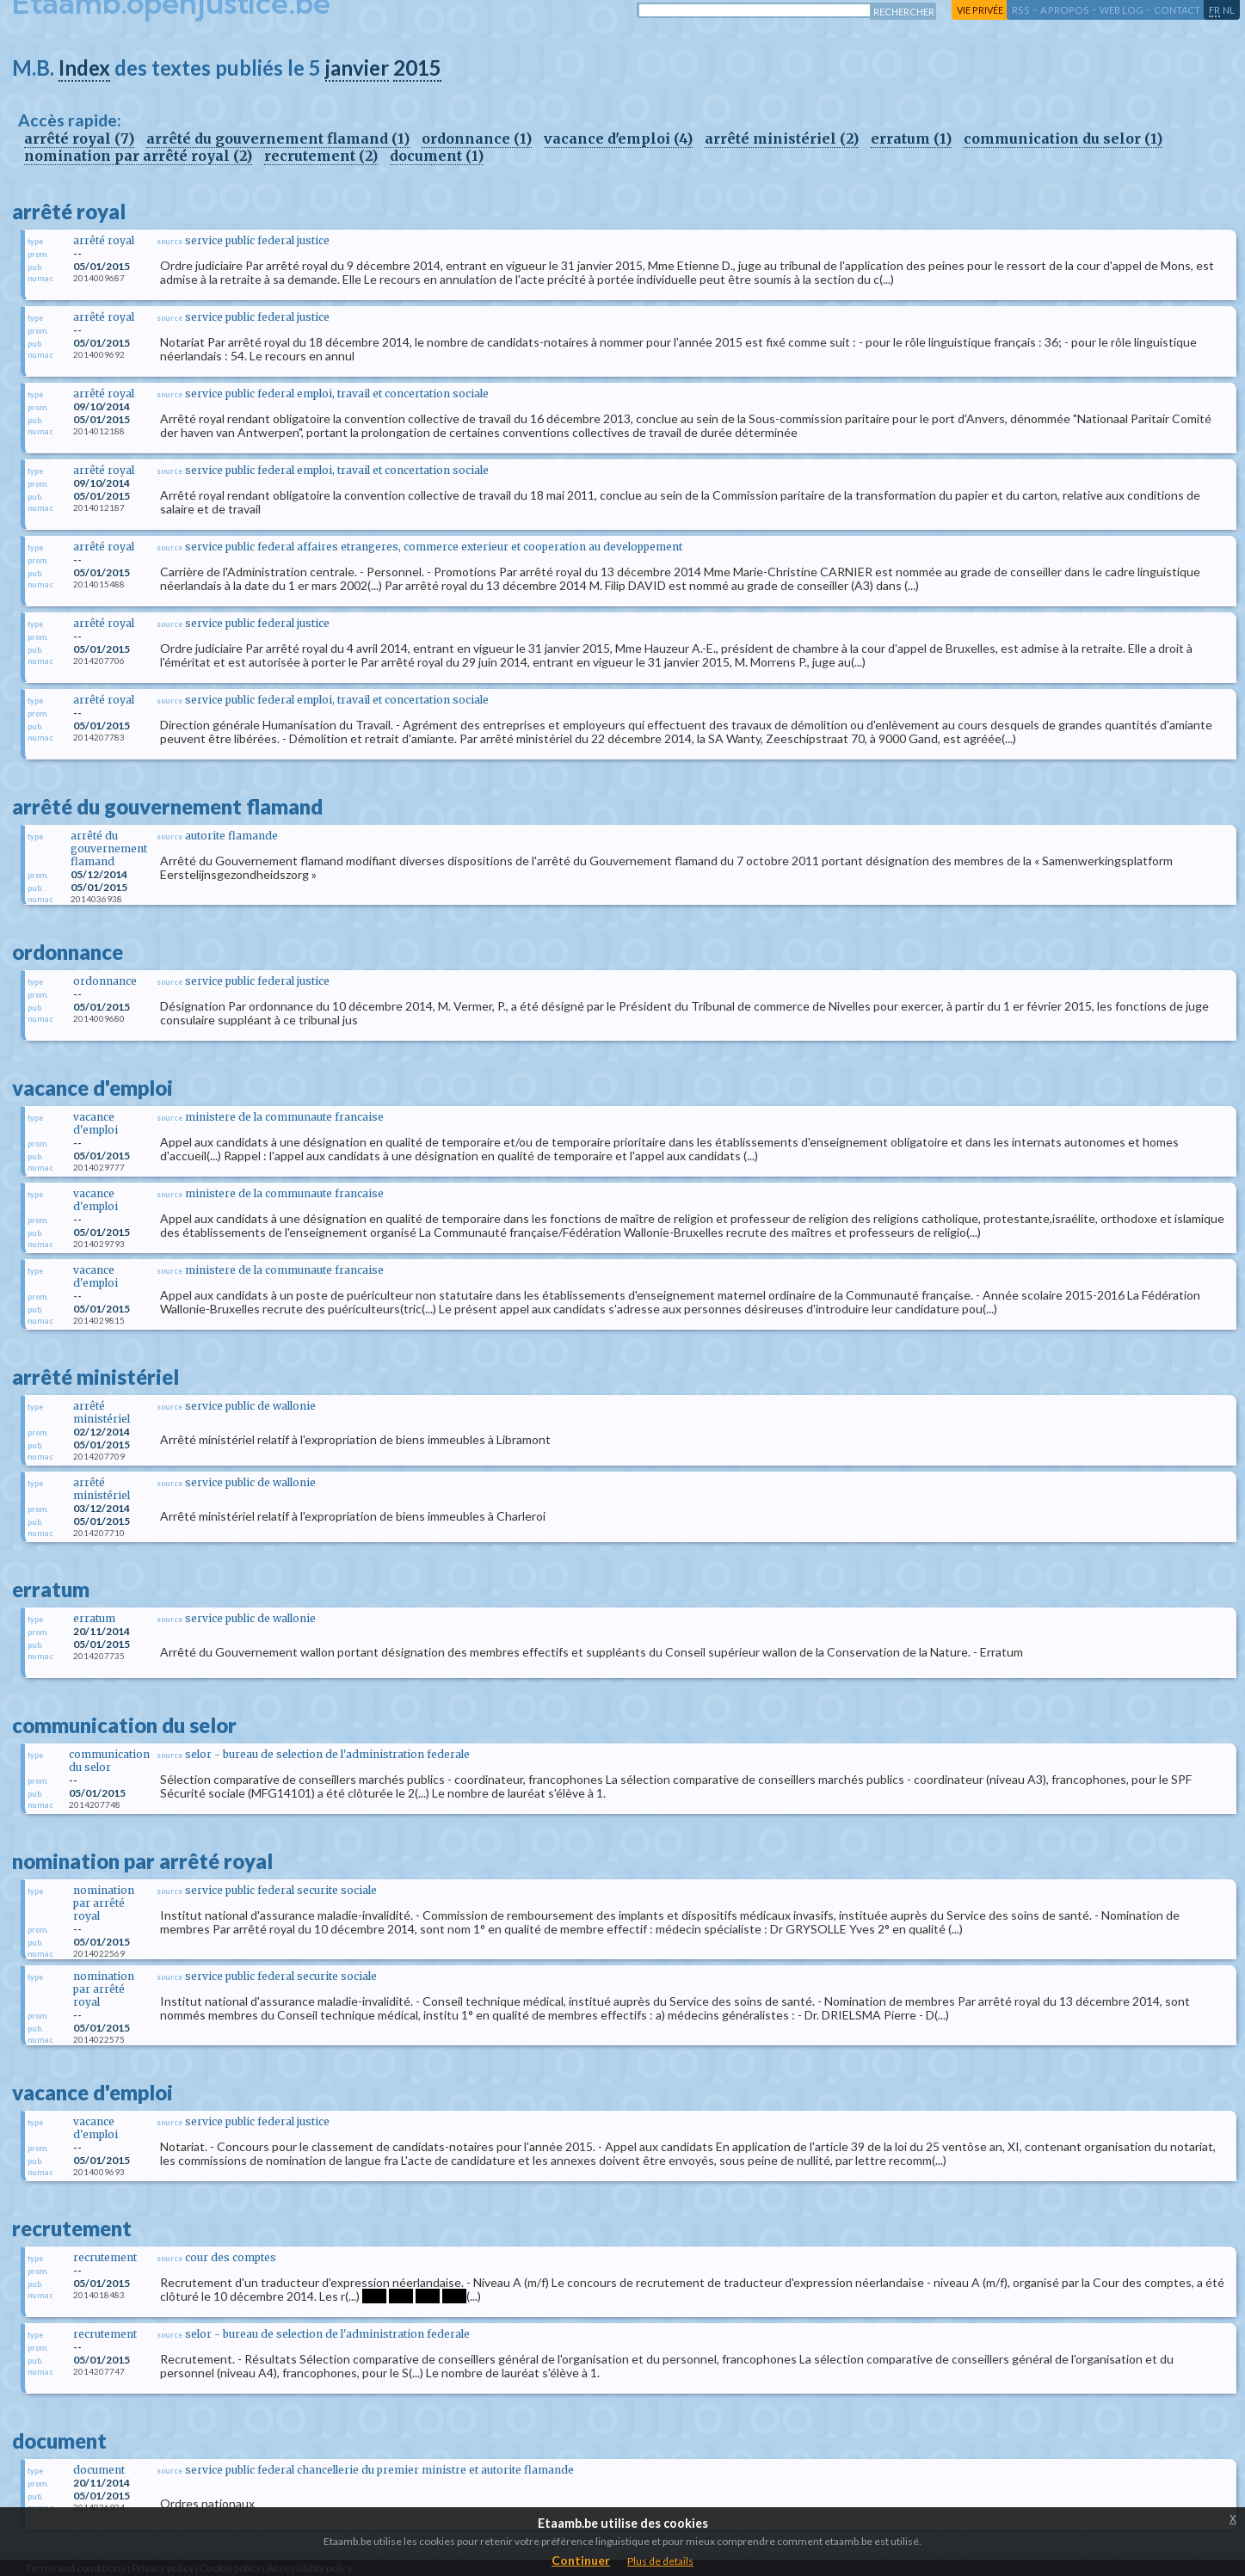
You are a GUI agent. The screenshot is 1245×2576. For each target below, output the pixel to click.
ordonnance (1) (477, 138)
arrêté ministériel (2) (782, 138)
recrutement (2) (321, 155)
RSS (1021, 9)
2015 (417, 67)
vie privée (980, 9)
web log (1121, 9)
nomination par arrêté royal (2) (138, 155)
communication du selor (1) (1063, 138)
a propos (1064, 9)
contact (1177, 9)
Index (84, 67)
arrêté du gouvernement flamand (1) (278, 138)
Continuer (581, 2560)
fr (1214, 9)
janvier (357, 67)
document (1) (437, 155)
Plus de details (660, 2560)
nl (1229, 9)
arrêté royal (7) (79, 138)
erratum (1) (911, 138)
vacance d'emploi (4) (618, 138)
